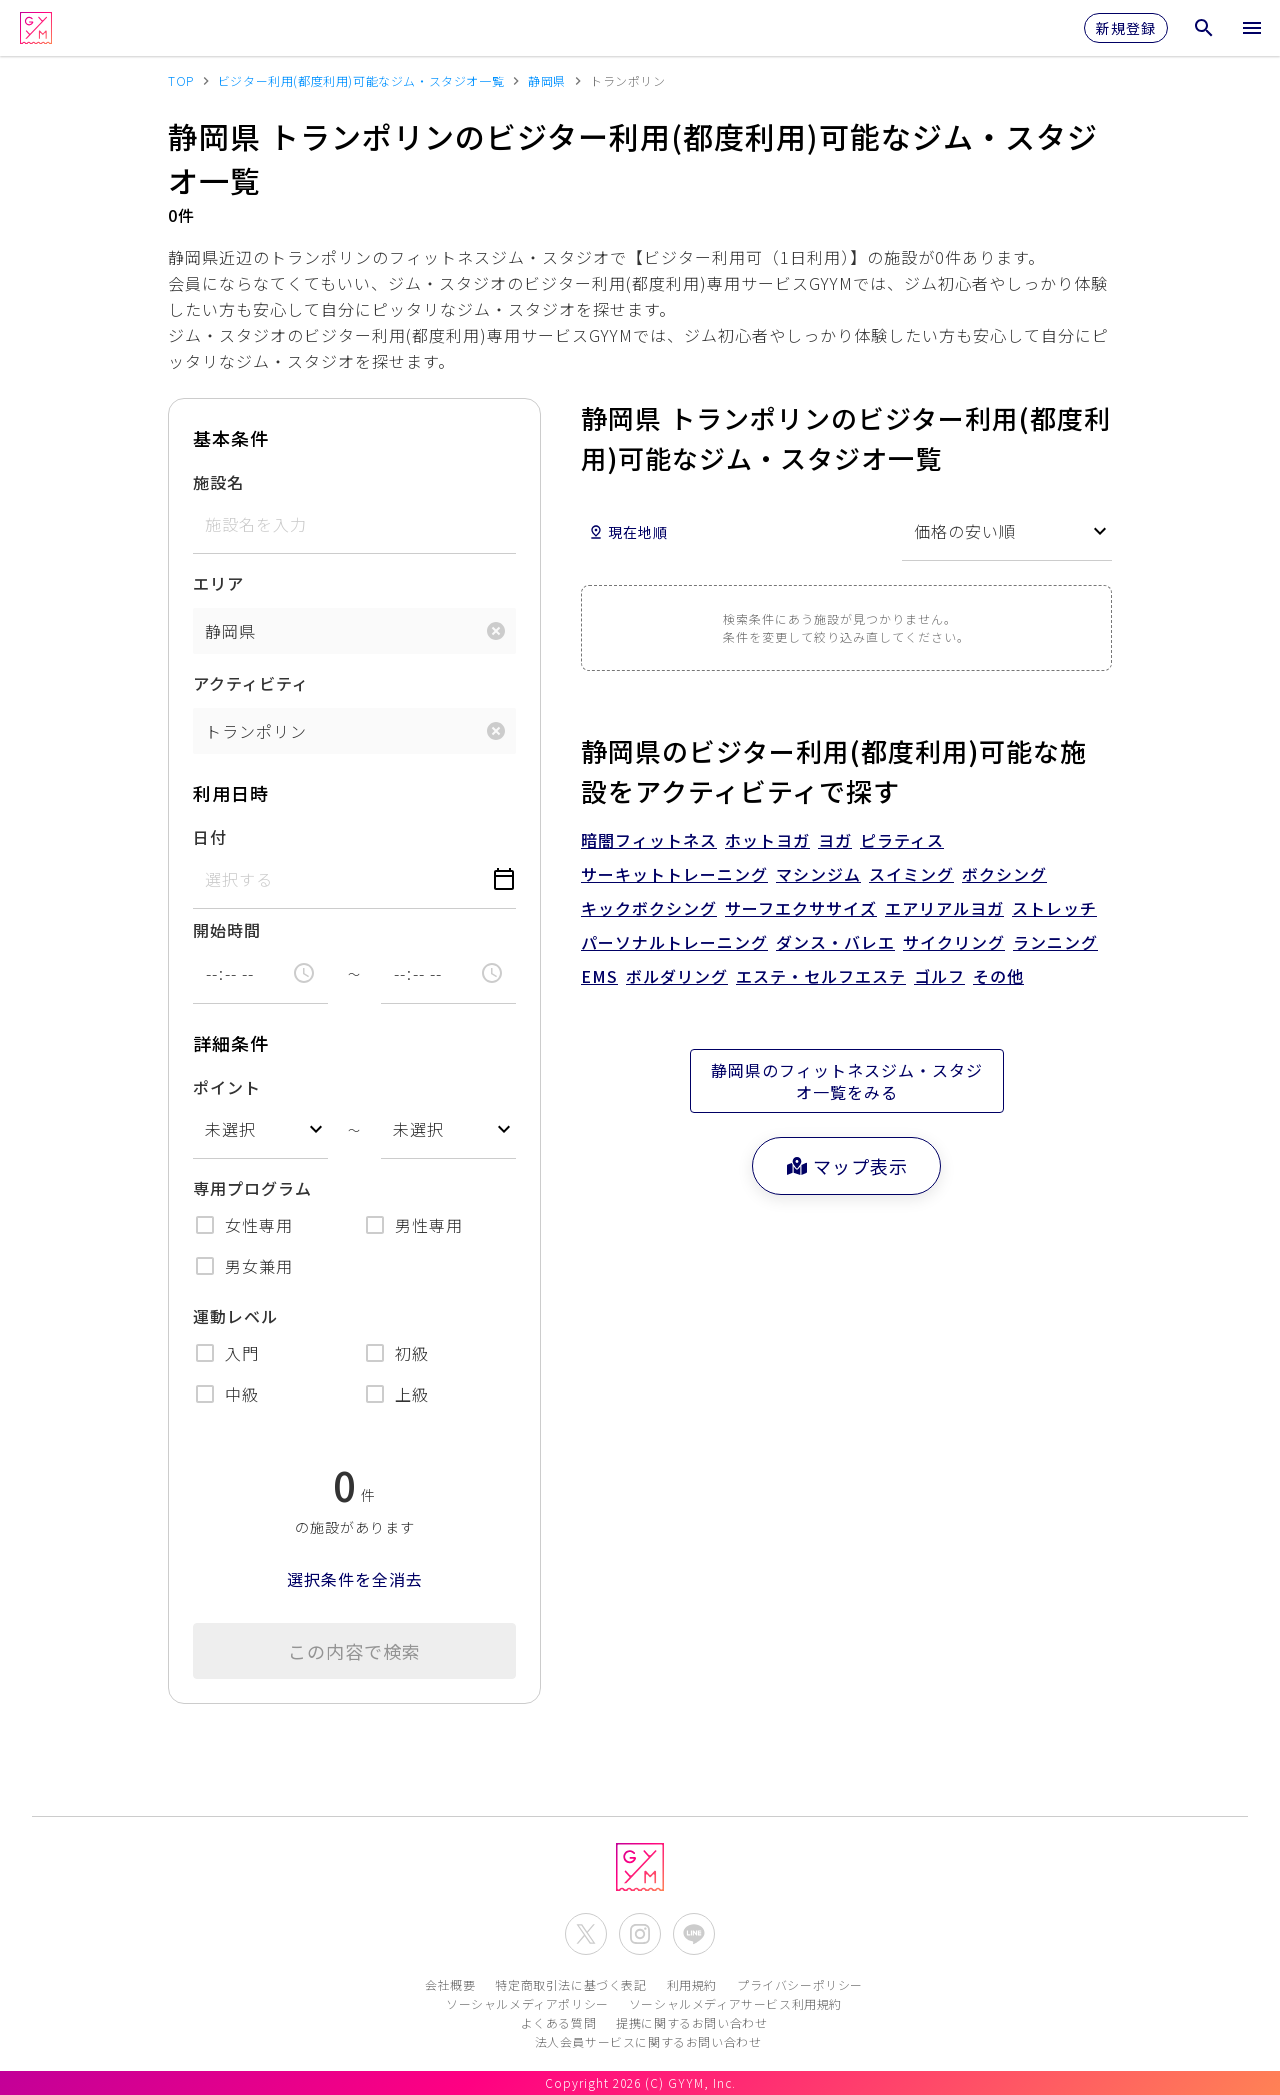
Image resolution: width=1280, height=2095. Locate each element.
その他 (998, 976)
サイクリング (954, 942)
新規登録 (1126, 28)
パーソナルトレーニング (674, 942)
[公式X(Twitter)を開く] (586, 1934)
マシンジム (818, 874)
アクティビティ (251, 683)
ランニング (1055, 942)
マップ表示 (846, 1166)
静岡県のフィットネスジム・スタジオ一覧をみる (847, 1081)
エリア (218, 583)
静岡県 (230, 631)
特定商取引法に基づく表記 (570, 1984)
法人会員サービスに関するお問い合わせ (648, 2041)
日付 (210, 837)
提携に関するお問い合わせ (691, 2022)
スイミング (911, 874)
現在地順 (628, 532)
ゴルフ (939, 976)
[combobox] (260, 1129)
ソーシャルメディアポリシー (527, 2003)
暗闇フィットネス (649, 840)
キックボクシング (649, 908)
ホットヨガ (767, 840)
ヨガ (835, 840)
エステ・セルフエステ (821, 976)
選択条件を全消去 (355, 1579)
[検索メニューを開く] (1204, 28)
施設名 (218, 482)
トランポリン (256, 731)
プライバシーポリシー (800, 1984)
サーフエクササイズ (801, 908)
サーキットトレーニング (674, 874)
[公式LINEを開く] (694, 1934)
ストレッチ (1054, 908)
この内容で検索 (354, 1651)
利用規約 (692, 1984)
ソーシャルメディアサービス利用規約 (735, 2003)
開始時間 (227, 930)
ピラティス (902, 840)
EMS (599, 976)
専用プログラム (252, 1188)
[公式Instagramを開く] (640, 1934)
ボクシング (1004, 874)
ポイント (227, 1087)
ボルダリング (677, 976)
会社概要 (450, 1984)
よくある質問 (559, 2022)
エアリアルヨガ (944, 908)
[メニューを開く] (1252, 28)
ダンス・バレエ (835, 942)
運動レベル (235, 1316)
